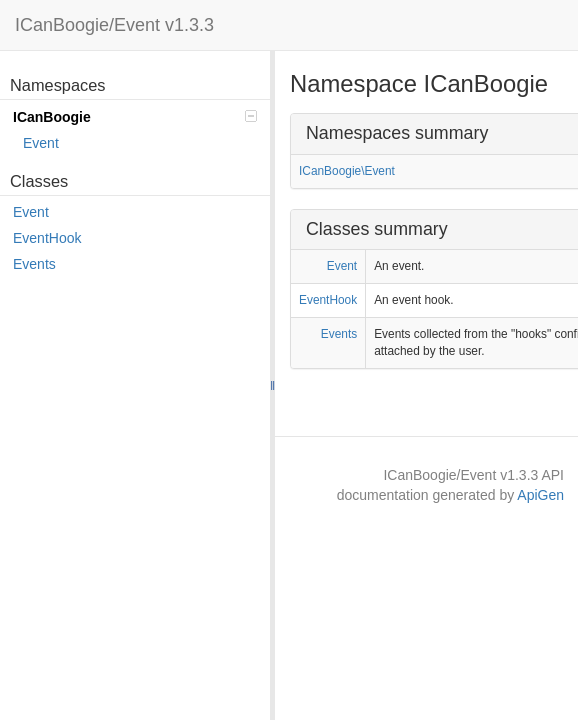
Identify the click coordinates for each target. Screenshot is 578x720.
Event (41, 143)
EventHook (47, 238)
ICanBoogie (135, 117)
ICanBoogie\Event (347, 171)
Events (34, 264)
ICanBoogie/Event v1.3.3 (114, 25)
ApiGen (540, 495)
